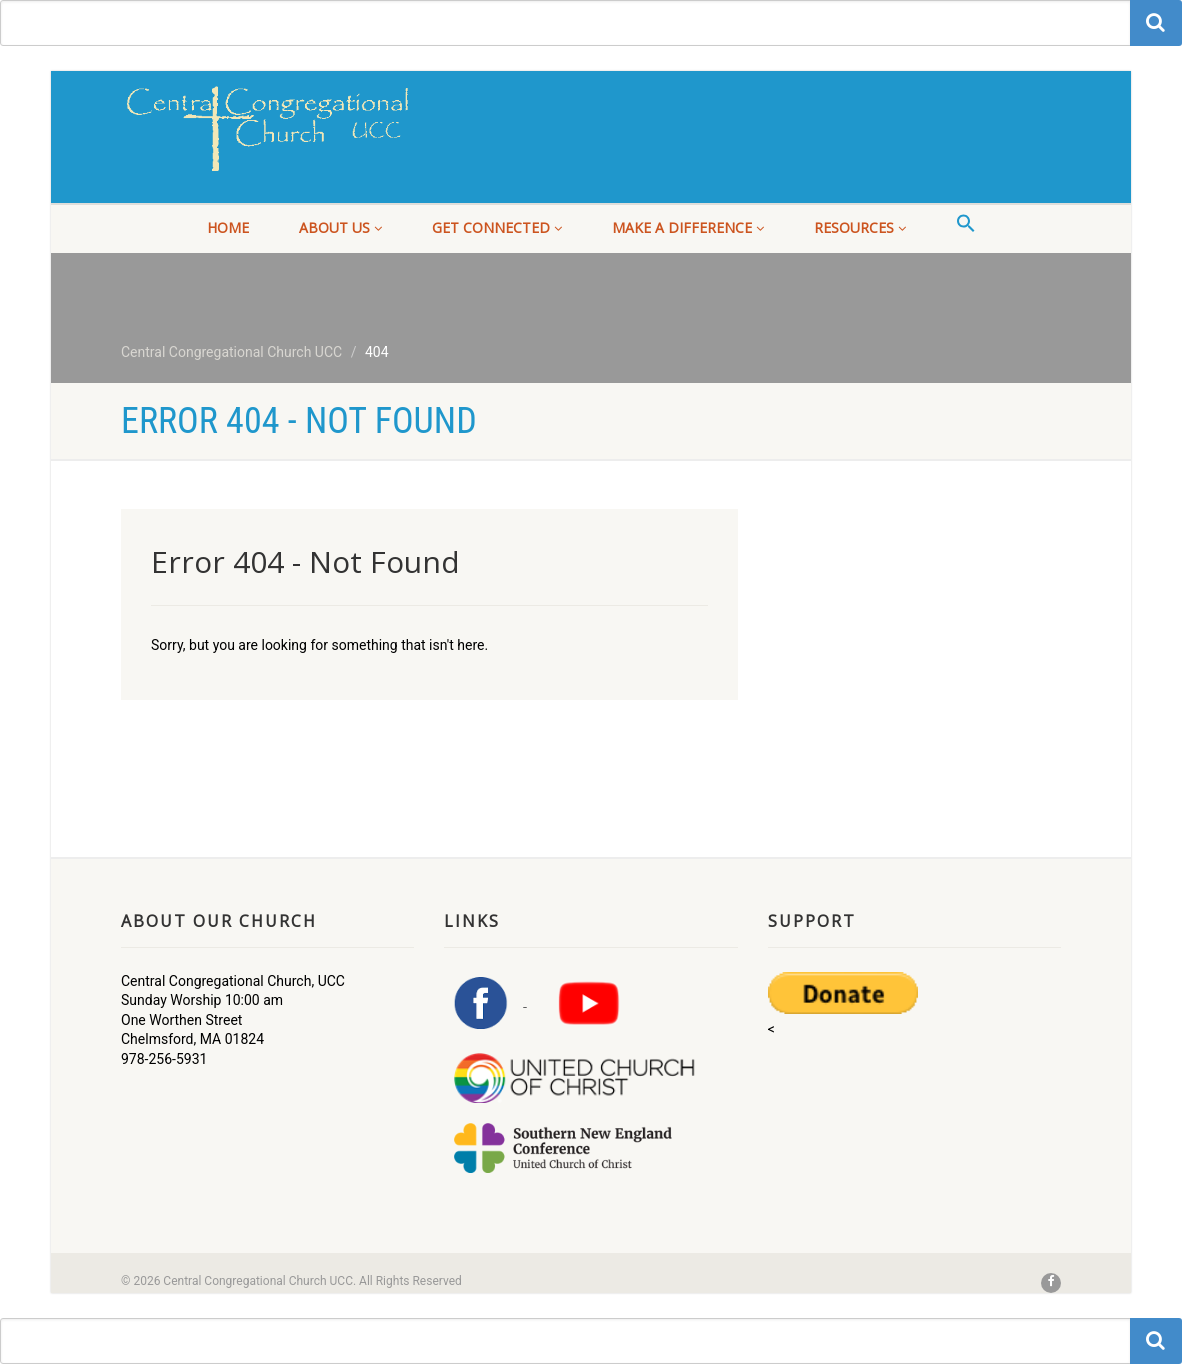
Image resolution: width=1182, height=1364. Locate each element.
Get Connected (497, 227)
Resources (860, 227)
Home (228, 227)
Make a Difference (688, 227)
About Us (340, 227)
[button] (966, 224)
